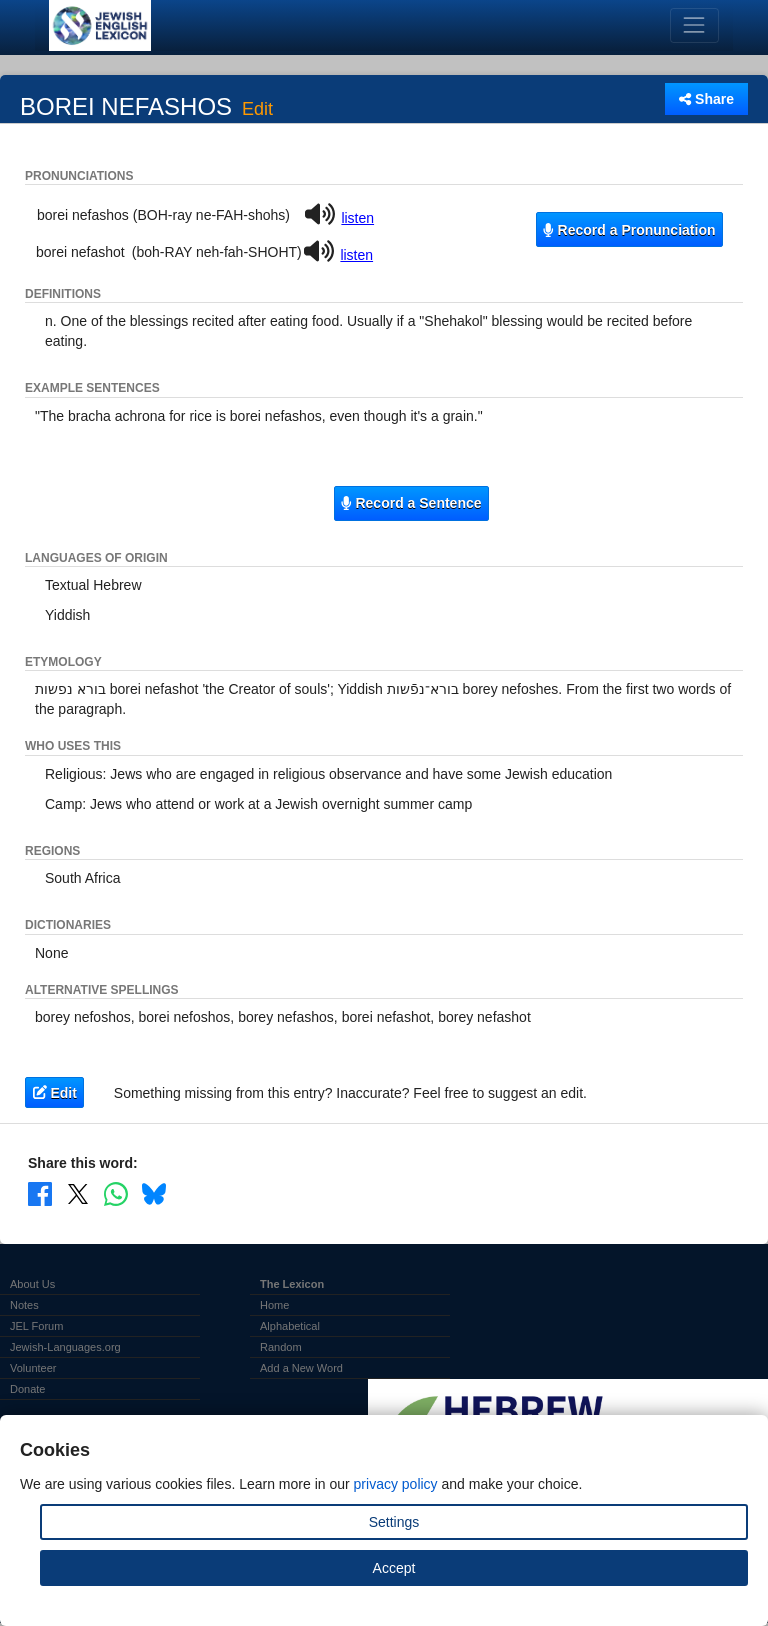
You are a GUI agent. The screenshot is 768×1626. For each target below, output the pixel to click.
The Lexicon (292, 1284)
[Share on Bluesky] (154, 1193)
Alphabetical (290, 1326)
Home (274, 1305)
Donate (27, 1389)
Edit (257, 110)
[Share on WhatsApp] (116, 1193)
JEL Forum (36, 1326)
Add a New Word (301, 1368)
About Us (32, 1284)
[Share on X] (78, 1193)
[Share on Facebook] (40, 1193)
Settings (394, 1522)
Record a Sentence (411, 503)
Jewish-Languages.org (65, 1347)
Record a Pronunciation (629, 230)
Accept (394, 1568)
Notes (24, 1305)
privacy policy (396, 1484)
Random (281, 1347)
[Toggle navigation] (694, 25)
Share (706, 99)
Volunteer (33, 1368)
